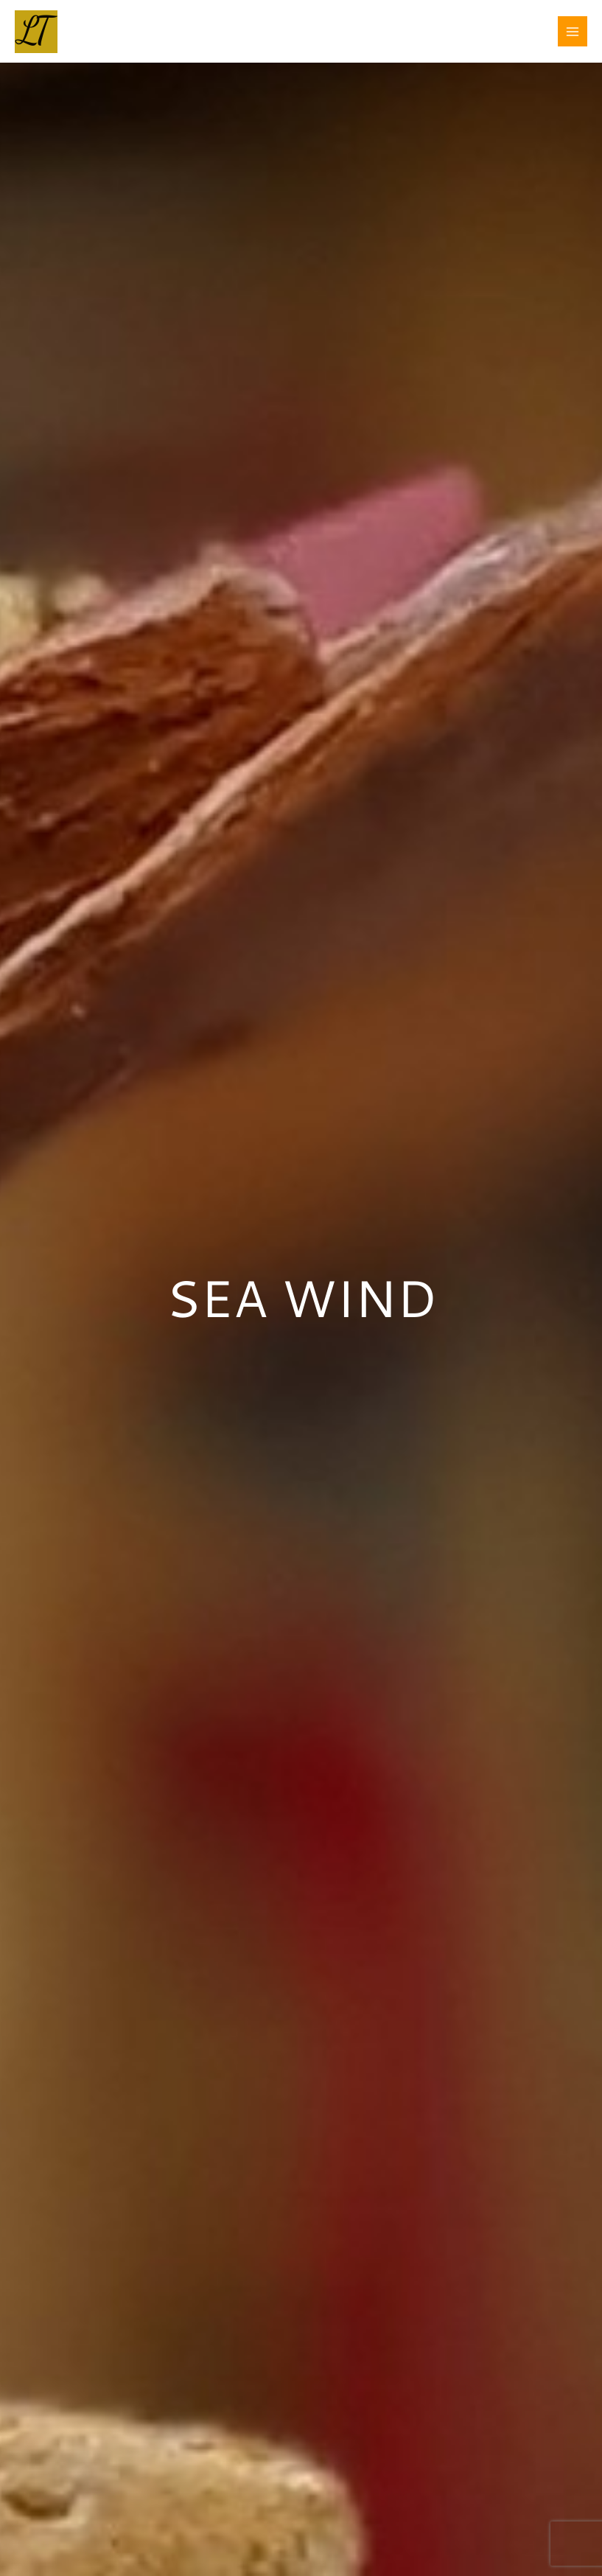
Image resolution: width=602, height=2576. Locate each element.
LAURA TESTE (132, 23)
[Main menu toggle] (573, 31)
